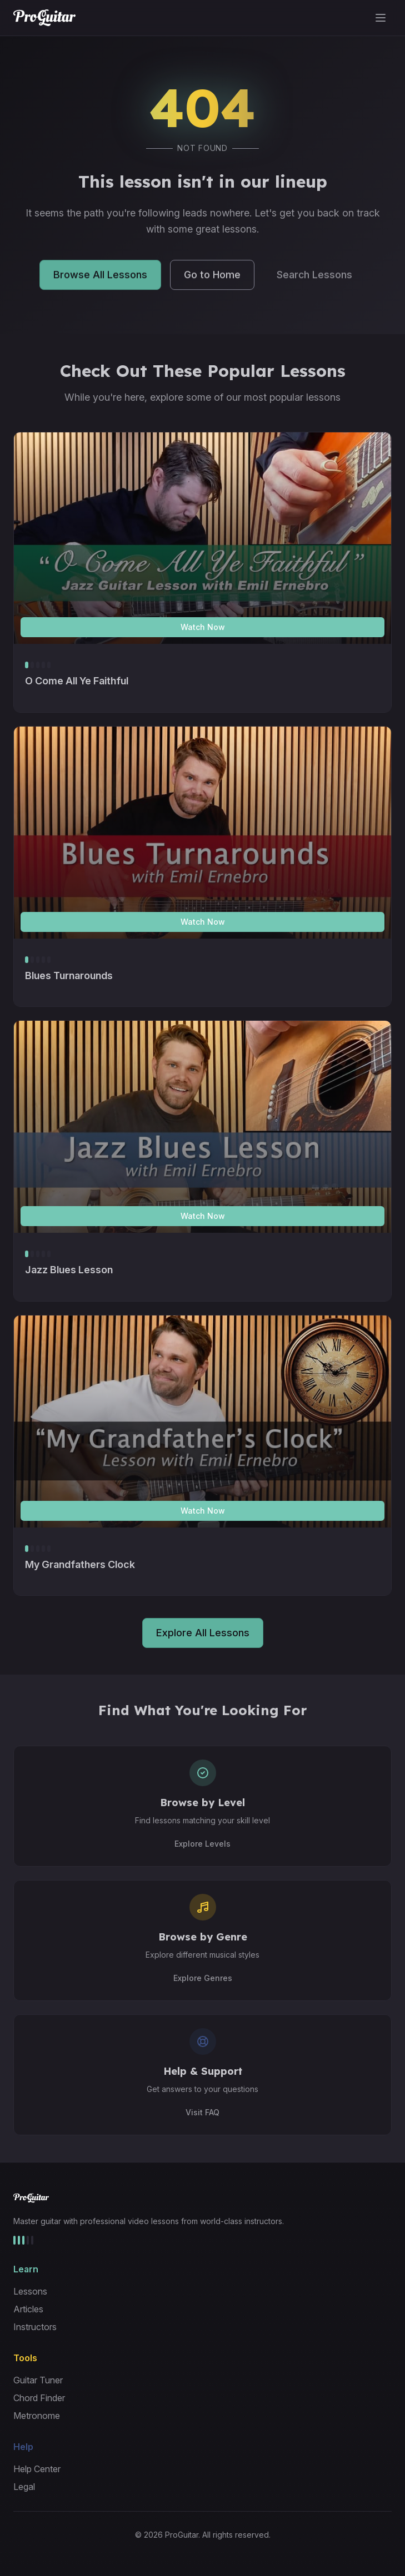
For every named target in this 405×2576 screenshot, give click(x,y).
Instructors (35, 2326)
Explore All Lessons (202, 1633)
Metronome (36, 2415)
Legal (24, 2486)
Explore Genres (202, 1978)
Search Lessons (314, 277)
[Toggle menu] (380, 18)
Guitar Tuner (38, 2380)
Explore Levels (202, 1843)
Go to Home (212, 277)
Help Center (37, 2468)
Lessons (30, 2291)
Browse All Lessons (100, 277)
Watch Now (203, 627)
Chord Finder (39, 2397)
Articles (28, 2309)
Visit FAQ (202, 2112)
